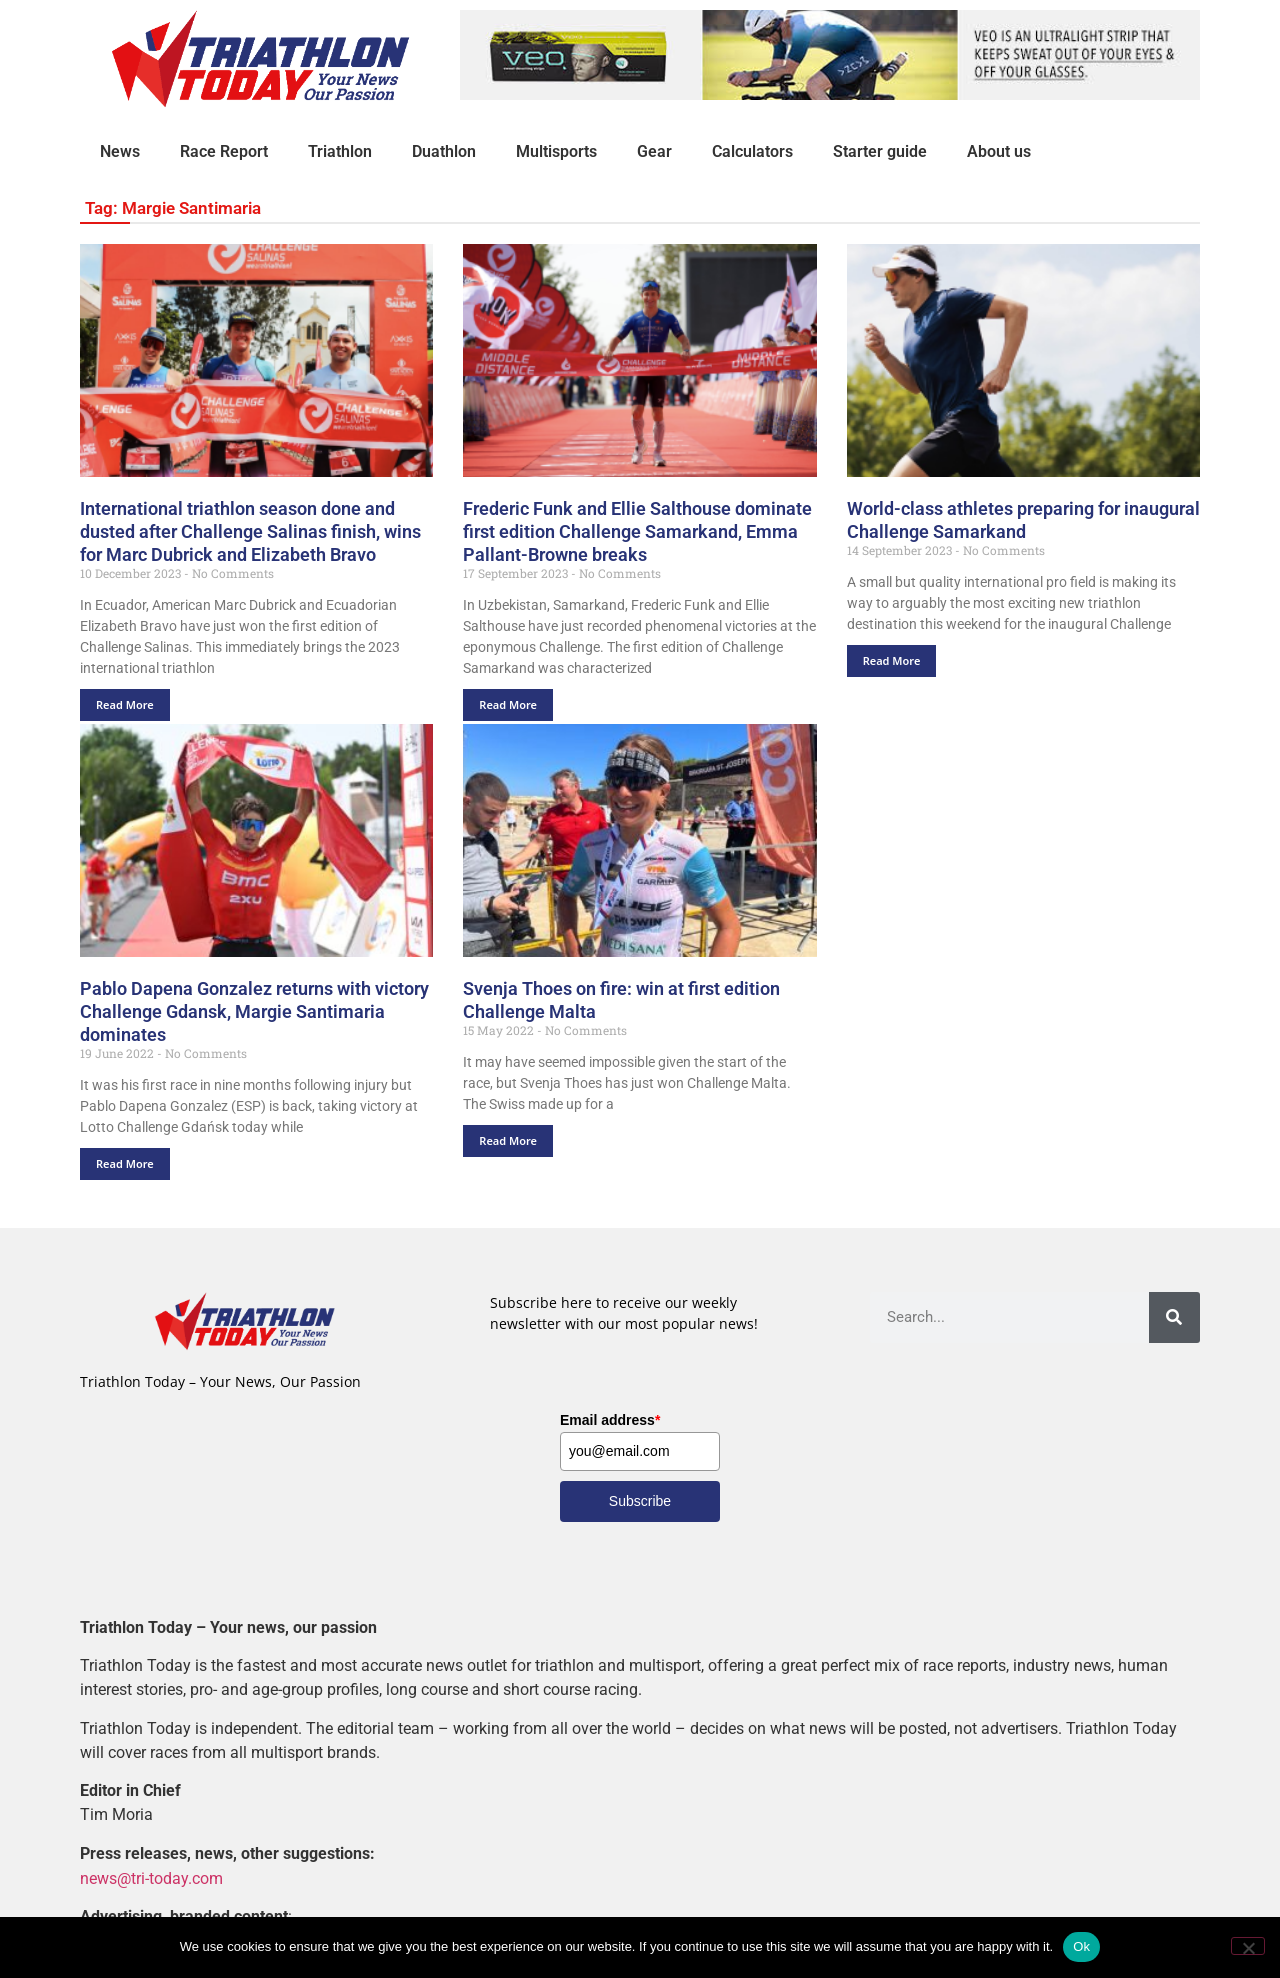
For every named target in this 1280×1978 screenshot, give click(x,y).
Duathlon (444, 151)
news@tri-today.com (151, 1877)
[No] (1248, 1946)
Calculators (752, 151)
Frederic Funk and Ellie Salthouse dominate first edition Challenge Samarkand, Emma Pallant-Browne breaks (637, 531)
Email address (610, 1420)
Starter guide (880, 151)
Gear (654, 151)
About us (999, 151)
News (120, 151)
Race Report (224, 151)
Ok (1081, 1946)
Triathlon (340, 151)
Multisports (556, 151)
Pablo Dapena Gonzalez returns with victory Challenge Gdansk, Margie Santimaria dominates (254, 1011)
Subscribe (640, 1501)
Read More (125, 704)
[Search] (1174, 1317)
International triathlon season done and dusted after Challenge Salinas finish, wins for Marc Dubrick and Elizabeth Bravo (250, 531)
